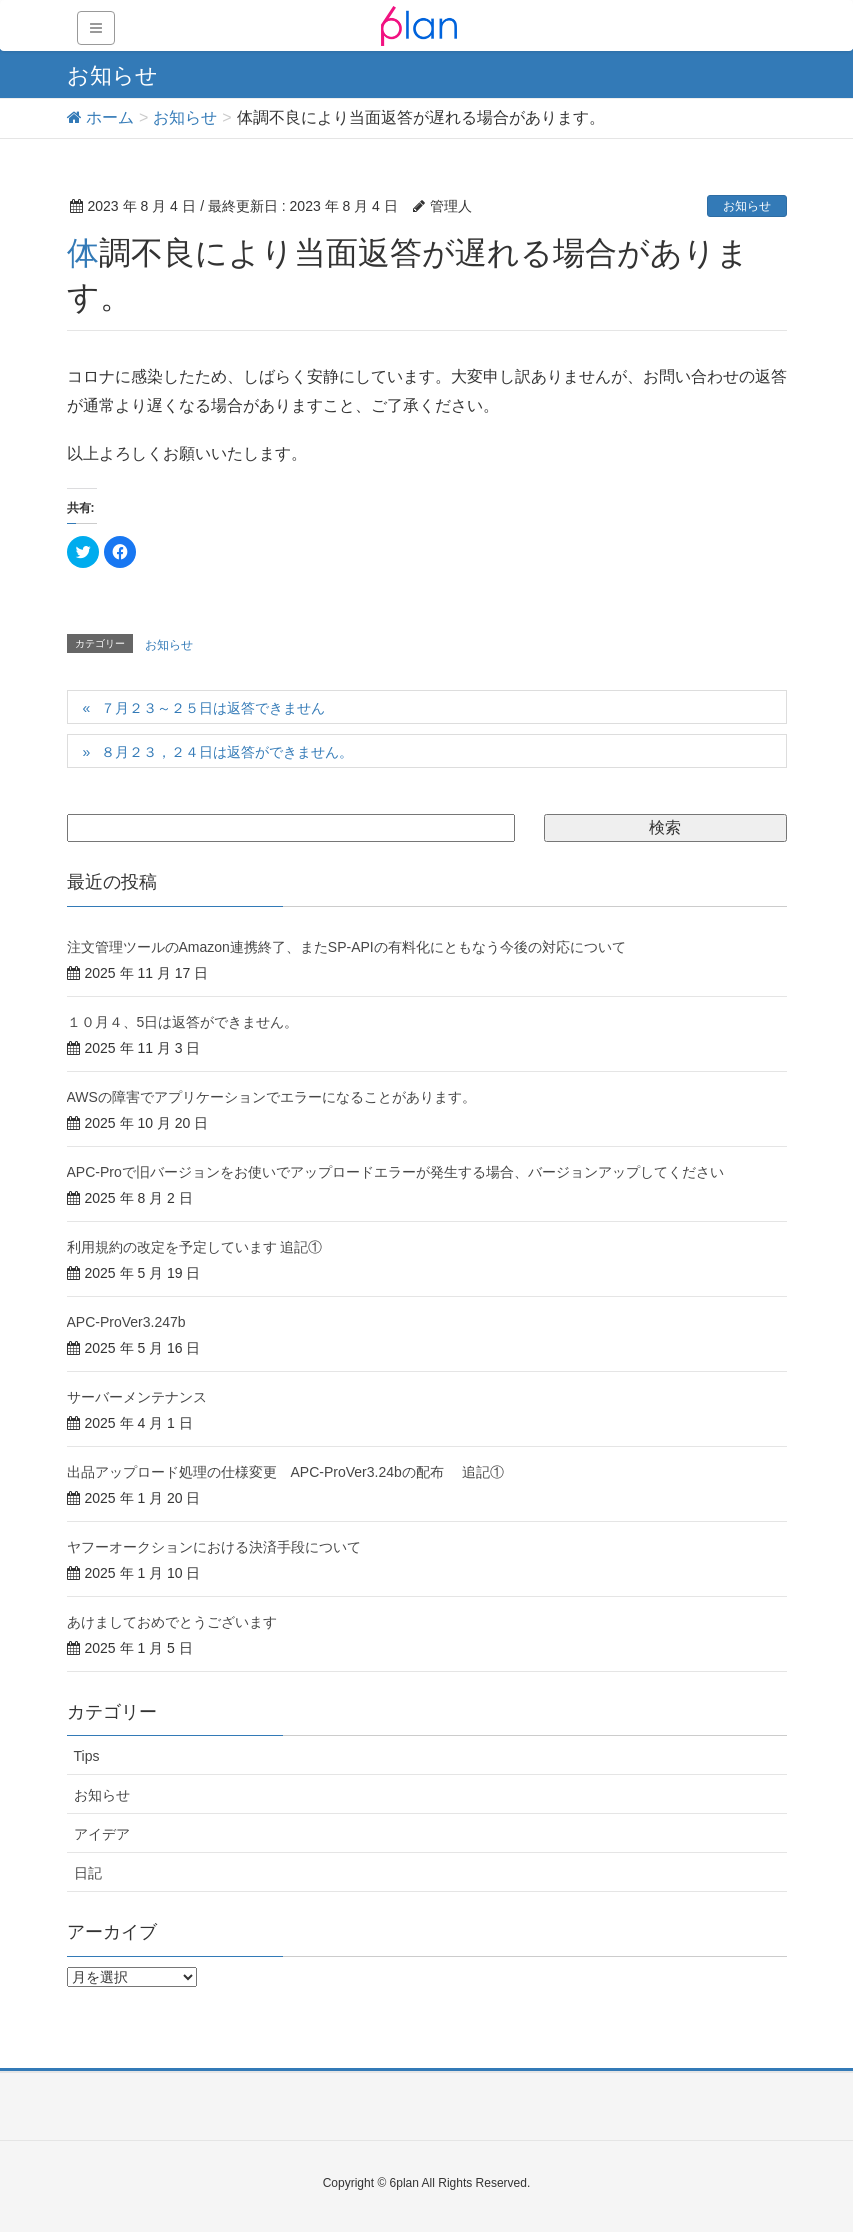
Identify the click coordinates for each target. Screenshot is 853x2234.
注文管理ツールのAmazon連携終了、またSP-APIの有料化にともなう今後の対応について (346, 947)
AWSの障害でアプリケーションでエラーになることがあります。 (271, 1097)
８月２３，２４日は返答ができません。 (227, 752)
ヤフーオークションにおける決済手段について (214, 1547)
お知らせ (747, 206)
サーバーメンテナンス (137, 1397)
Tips (87, 1756)
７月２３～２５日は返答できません (213, 708)
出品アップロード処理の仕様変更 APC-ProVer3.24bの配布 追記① (285, 1472)
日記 (88, 1873)
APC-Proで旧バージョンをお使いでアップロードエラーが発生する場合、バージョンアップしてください (395, 1172)
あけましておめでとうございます (172, 1622)
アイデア (102, 1834)
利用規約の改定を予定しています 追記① (195, 1247)
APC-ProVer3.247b (126, 1322)
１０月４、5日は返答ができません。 (183, 1022)
